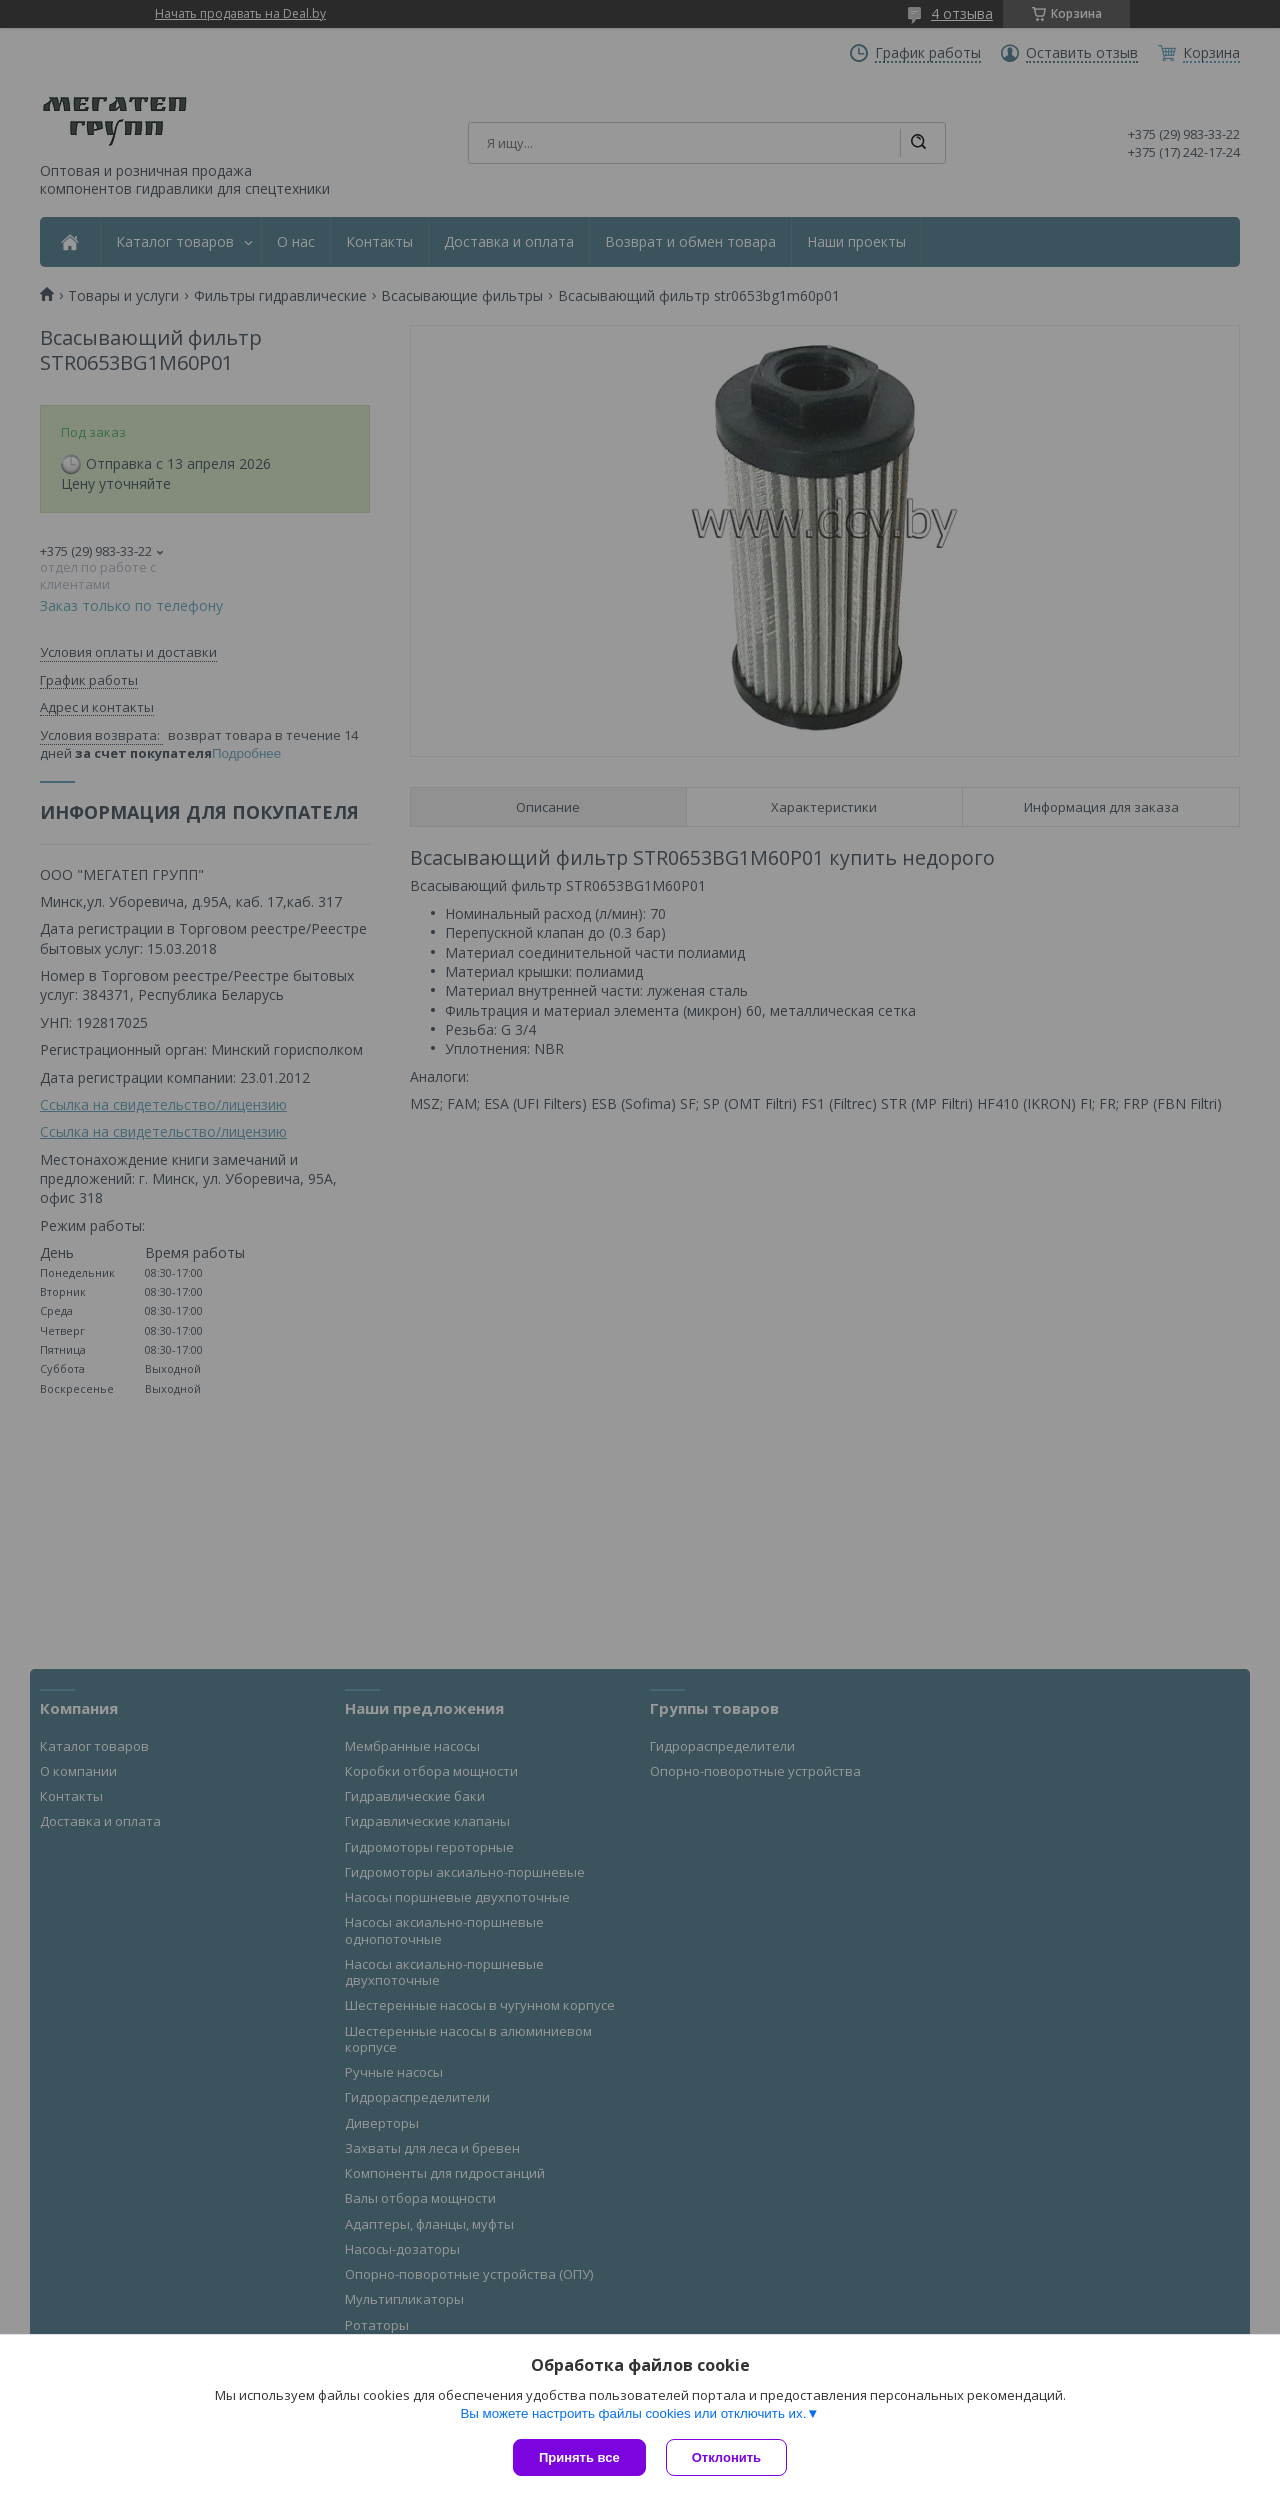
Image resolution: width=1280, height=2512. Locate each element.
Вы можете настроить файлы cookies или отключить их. (633, 2413)
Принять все (579, 2457)
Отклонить (726, 2457)
